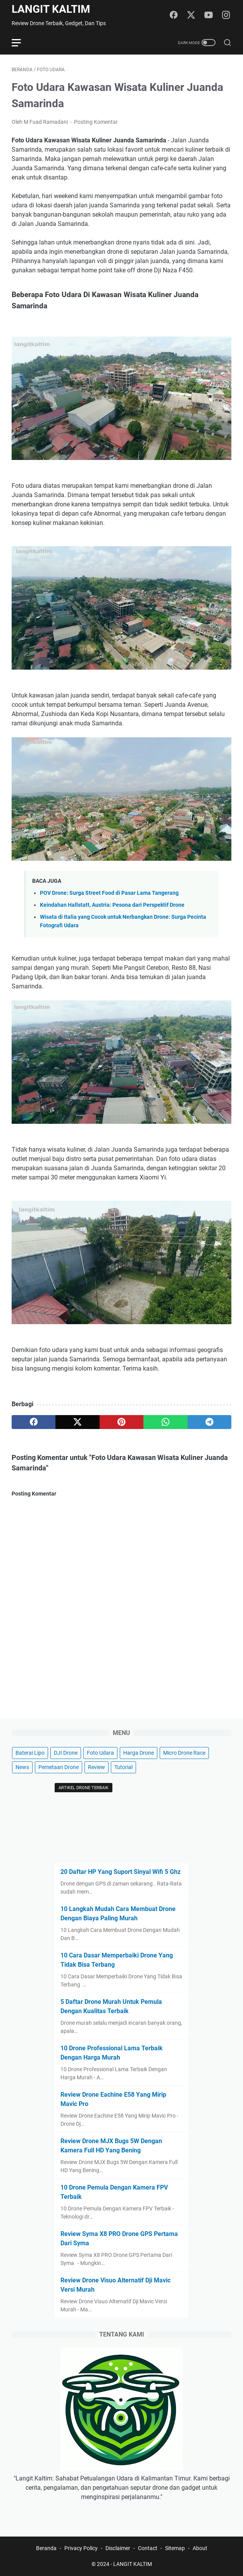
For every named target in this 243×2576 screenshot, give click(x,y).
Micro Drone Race (184, 1753)
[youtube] (208, 15)
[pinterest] (121, 1422)
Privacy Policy (81, 2548)
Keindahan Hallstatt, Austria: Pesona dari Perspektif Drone (112, 905)
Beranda (46, 2548)
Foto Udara (100, 1753)
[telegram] (209, 1422)
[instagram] (226, 15)
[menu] (21, 42)
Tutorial (123, 1767)
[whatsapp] (165, 1422)
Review (96, 1767)
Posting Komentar (96, 122)
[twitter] (191, 15)
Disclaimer (117, 2548)
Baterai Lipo (30, 1753)
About (200, 2548)
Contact (147, 2548)
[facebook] (173, 15)
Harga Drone (138, 1753)
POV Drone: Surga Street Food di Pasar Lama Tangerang (109, 893)
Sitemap (175, 2548)
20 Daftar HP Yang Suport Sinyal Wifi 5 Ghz (120, 1871)
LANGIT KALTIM (51, 9)
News (22, 1767)
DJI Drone (66, 1753)
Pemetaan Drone (58, 1767)
